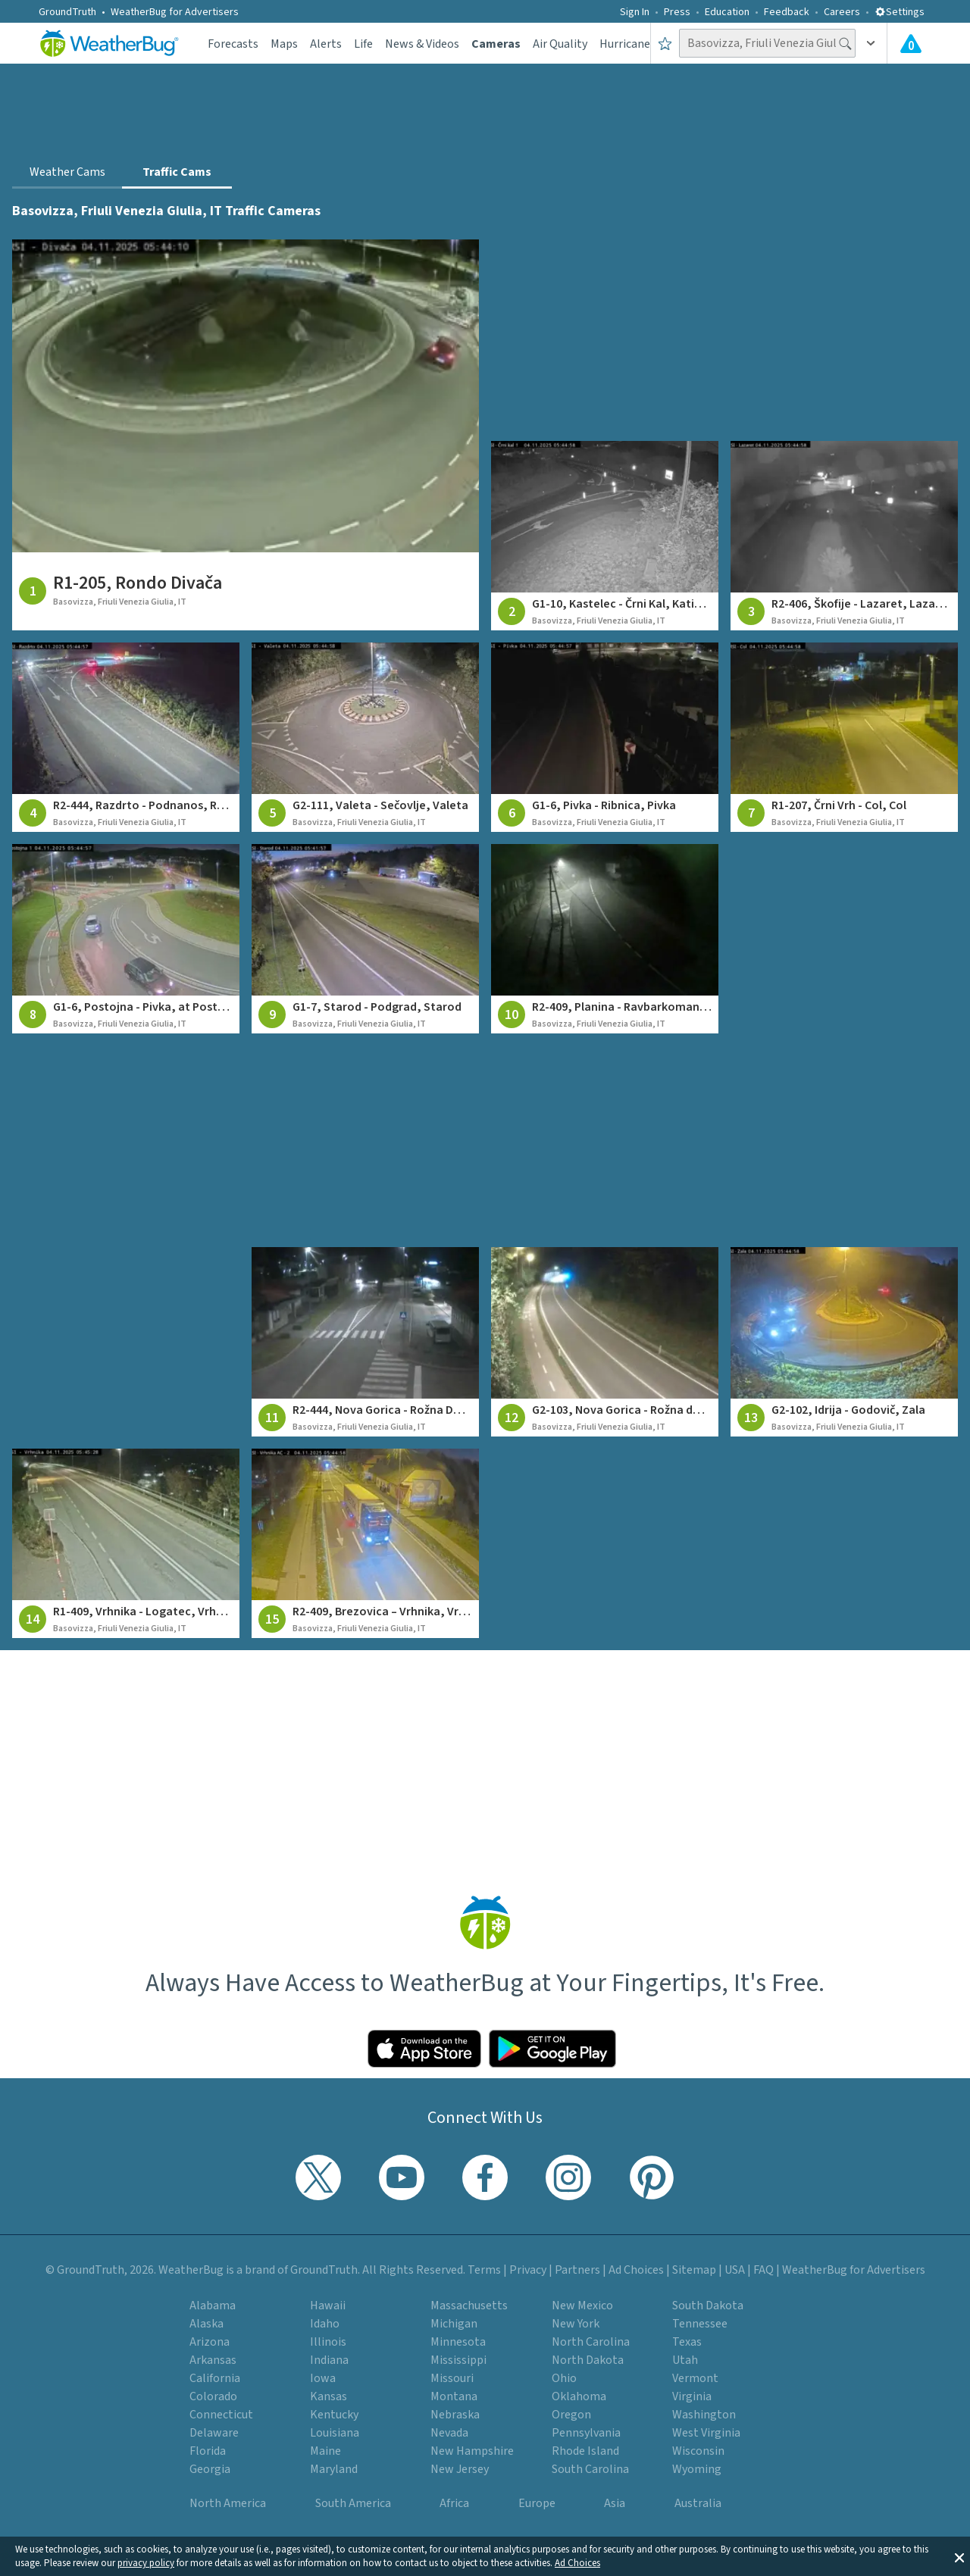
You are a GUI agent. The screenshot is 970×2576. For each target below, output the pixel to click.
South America (353, 2503)
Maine (325, 2451)
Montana (453, 2396)
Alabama (212, 2305)
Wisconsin (698, 2451)
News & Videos (422, 44)
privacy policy (145, 2563)
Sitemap (694, 2270)
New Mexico (582, 2305)
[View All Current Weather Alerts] (910, 43)
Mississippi (458, 2360)
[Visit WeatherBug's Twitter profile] (318, 2177)
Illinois (328, 2342)
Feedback (786, 12)
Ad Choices (577, 2563)
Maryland (334, 2469)
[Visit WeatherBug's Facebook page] (485, 2177)
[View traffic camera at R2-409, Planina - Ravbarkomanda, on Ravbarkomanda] (604, 938)
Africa (454, 2503)
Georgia (209, 2469)
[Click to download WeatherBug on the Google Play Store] (552, 2049)
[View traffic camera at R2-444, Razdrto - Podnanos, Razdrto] (125, 737)
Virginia (692, 2396)
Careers (842, 12)
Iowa (323, 2378)
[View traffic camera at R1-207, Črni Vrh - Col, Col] (844, 737)
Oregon (571, 2414)
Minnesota (458, 2342)
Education (727, 12)
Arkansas (212, 2360)
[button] (959, 2556)
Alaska (206, 2323)
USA (734, 2270)
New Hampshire (472, 2451)
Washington (704, 2414)
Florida (207, 2451)
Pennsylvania (586, 2432)
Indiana (329, 2360)
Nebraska (455, 2414)
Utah (685, 2360)
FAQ (763, 2270)
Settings (900, 12)
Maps (284, 44)
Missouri (452, 2378)
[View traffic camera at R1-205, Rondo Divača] (245, 434)
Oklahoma (579, 2396)
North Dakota (588, 2360)
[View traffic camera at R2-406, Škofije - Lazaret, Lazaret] (844, 535)
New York (575, 2323)
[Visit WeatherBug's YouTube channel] (401, 2177)
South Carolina (590, 2469)
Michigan (453, 2323)
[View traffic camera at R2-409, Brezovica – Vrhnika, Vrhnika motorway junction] (365, 1543)
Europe (536, 2503)
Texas (687, 2342)
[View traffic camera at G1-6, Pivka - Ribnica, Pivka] (604, 737)
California (214, 2378)
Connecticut (221, 2414)
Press (677, 12)
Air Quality (560, 44)
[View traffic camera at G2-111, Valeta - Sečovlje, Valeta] (365, 737)
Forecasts (233, 44)
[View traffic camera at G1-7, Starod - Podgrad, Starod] (365, 938)
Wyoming (696, 2469)
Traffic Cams (176, 172)
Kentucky (334, 2414)
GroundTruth (67, 12)
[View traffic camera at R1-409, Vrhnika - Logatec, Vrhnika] (125, 1543)
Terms (484, 2270)
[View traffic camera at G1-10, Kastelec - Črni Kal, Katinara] (604, 535)
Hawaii (328, 2305)
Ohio (564, 2378)
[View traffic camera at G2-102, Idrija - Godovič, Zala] (844, 1341)
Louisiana (334, 2432)
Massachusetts (469, 2305)
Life (363, 44)
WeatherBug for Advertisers (175, 12)
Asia (614, 2503)
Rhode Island (585, 2451)
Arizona (209, 2342)
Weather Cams (67, 172)
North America (227, 2503)
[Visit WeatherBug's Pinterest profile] (651, 2177)
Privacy (527, 2270)
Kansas (328, 2396)
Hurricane (624, 44)
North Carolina (591, 2342)
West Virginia (706, 2432)
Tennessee (700, 2323)
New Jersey (459, 2469)
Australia (697, 2503)
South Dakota (707, 2305)
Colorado (213, 2396)
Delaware (214, 2432)
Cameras (496, 44)
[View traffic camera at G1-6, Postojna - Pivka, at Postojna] (125, 938)
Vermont (695, 2378)
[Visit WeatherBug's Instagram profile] (568, 2177)
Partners (577, 2270)
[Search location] (767, 43)
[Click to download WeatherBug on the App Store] (424, 2049)
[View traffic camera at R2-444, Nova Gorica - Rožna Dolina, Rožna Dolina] (365, 1341)
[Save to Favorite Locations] (665, 43)
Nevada (449, 2432)
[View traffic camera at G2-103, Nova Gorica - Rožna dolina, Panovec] (604, 1341)
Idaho (325, 2323)
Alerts (326, 44)
